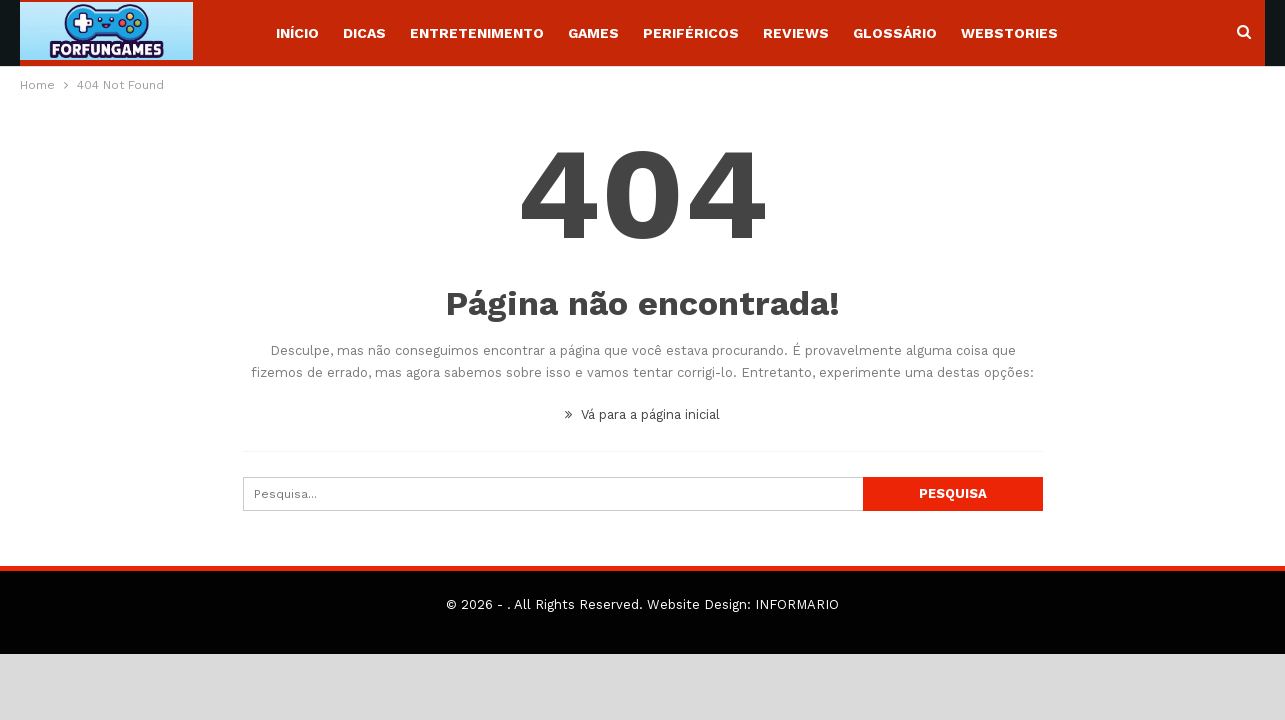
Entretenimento (477, 33)
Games (593, 33)
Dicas (364, 33)
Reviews (796, 33)
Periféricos (691, 33)
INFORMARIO (797, 604)
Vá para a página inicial (642, 414)
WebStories (1009, 33)
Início (297, 33)
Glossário (895, 33)
